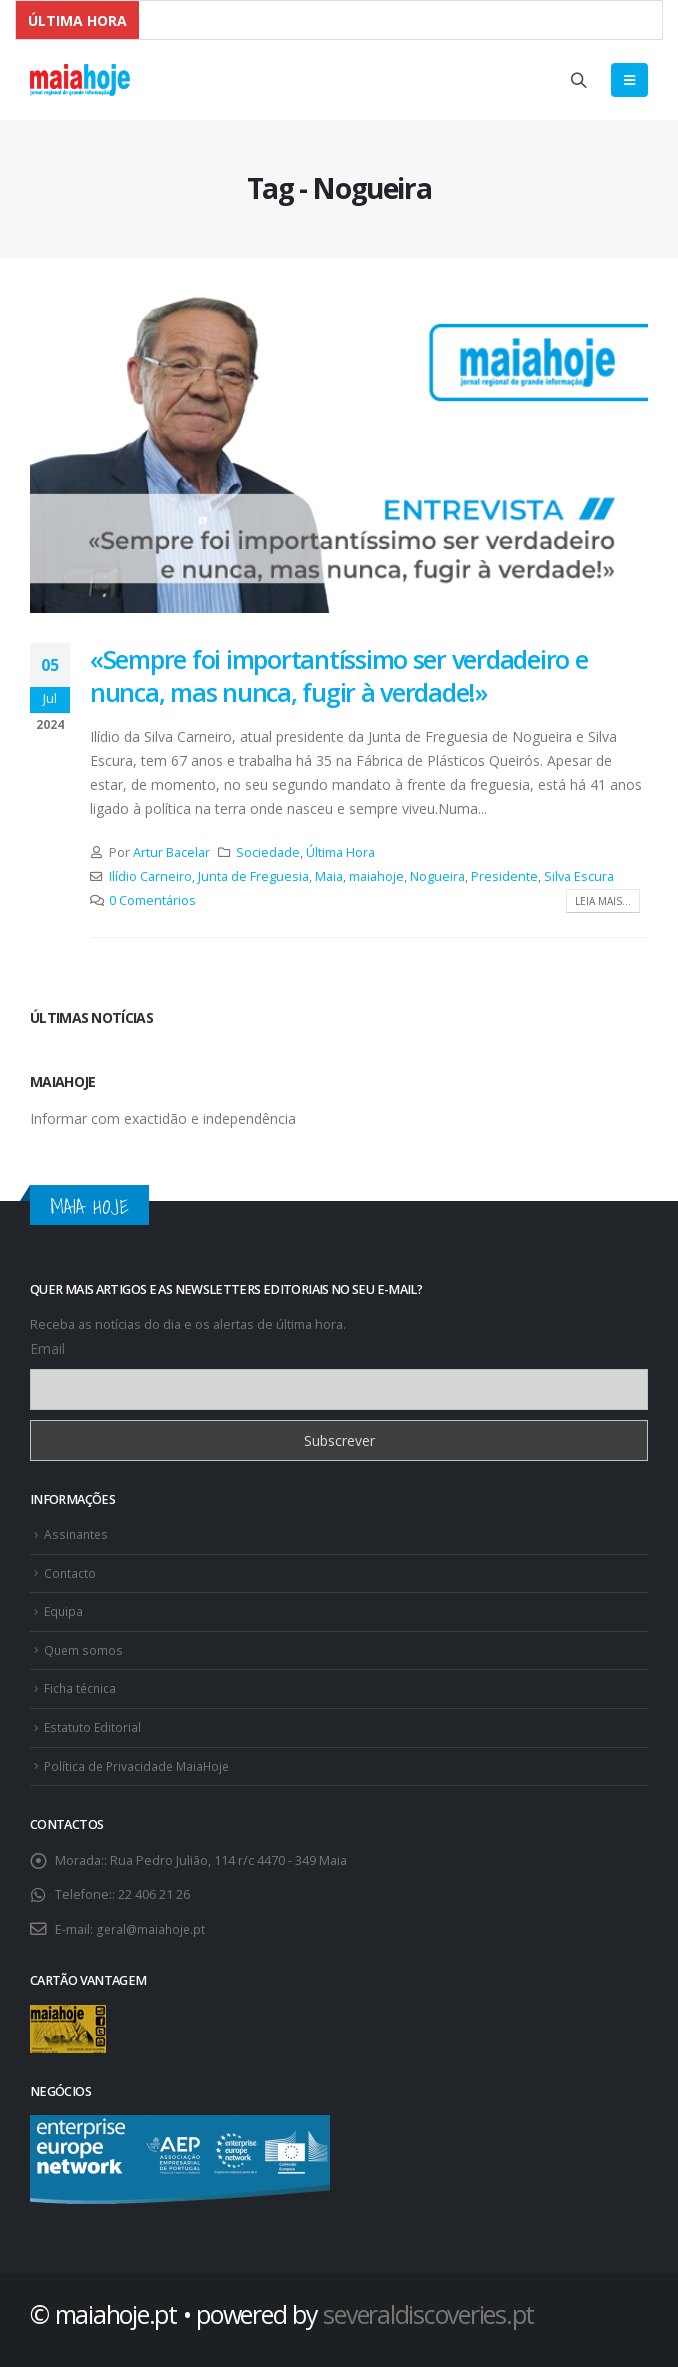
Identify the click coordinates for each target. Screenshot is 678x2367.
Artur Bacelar (171, 852)
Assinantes (77, 1533)
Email (47, 1348)
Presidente (504, 876)
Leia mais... (603, 901)
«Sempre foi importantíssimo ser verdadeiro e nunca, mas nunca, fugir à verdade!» (339, 675)
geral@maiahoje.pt (152, 1921)
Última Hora (340, 852)
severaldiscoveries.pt (428, 2306)
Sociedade (268, 852)
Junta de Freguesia (253, 876)
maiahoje (376, 876)
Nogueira (437, 876)
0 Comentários (152, 900)
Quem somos (84, 1646)
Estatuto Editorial (94, 1721)
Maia (329, 876)
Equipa (64, 1608)
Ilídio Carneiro (150, 876)
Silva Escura (579, 876)
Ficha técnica (81, 1683)
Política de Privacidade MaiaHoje (140, 1759)
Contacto (70, 1571)
